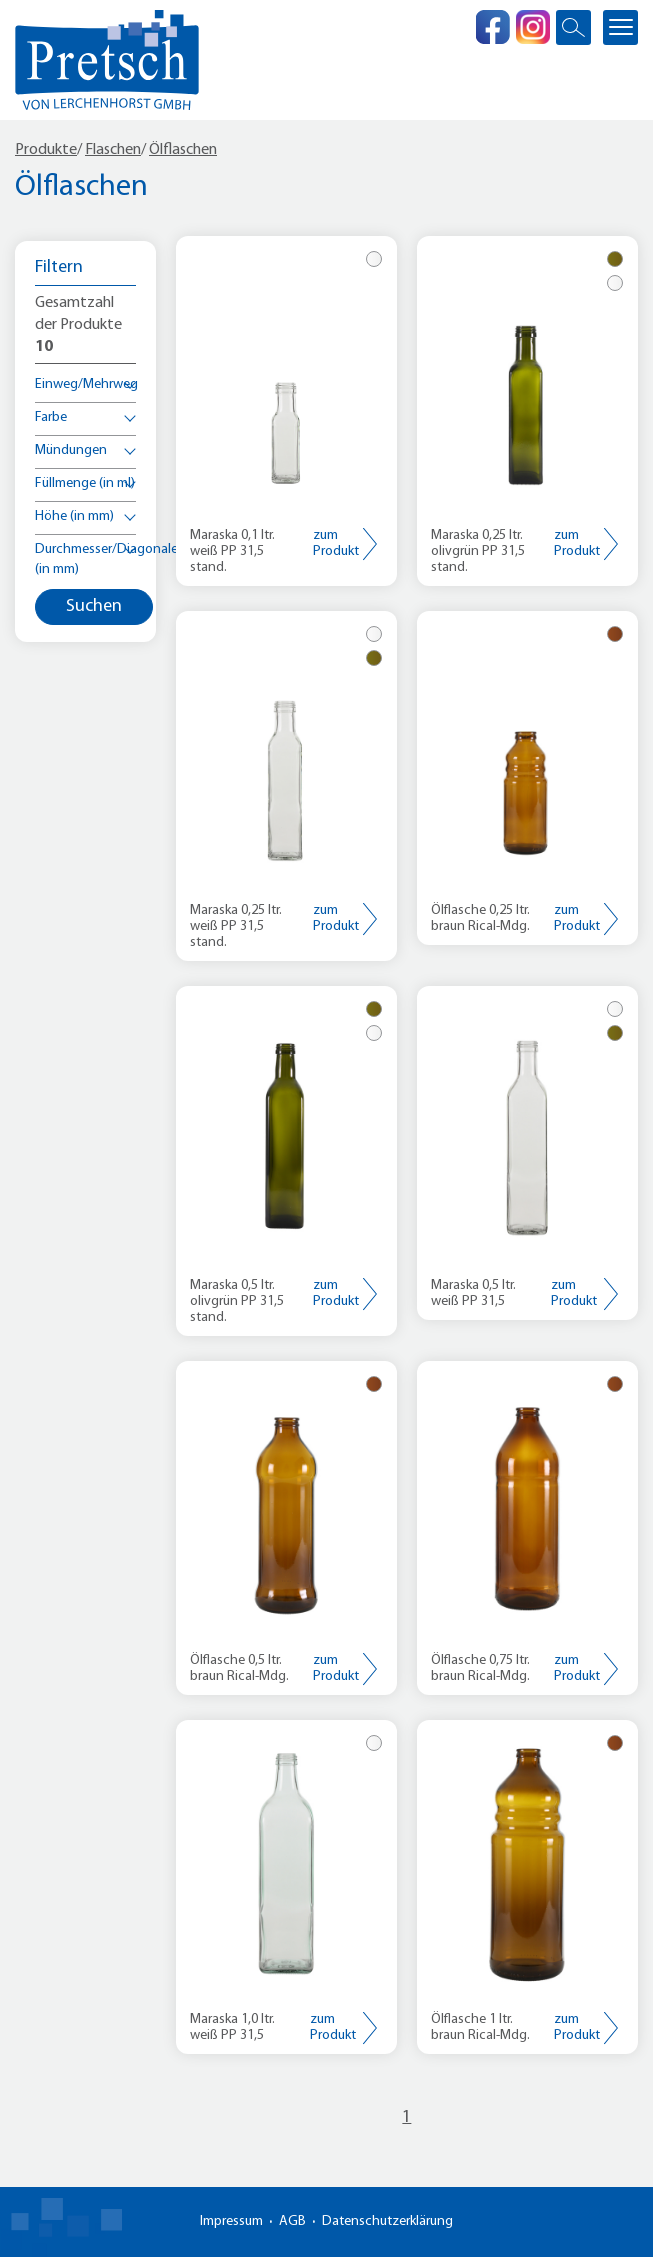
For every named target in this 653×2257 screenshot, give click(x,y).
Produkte (46, 150)
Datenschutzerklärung (387, 2221)
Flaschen (113, 150)
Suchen (94, 606)
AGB (292, 2221)
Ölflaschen (183, 150)
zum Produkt (336, 543)
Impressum (231, 2221)
